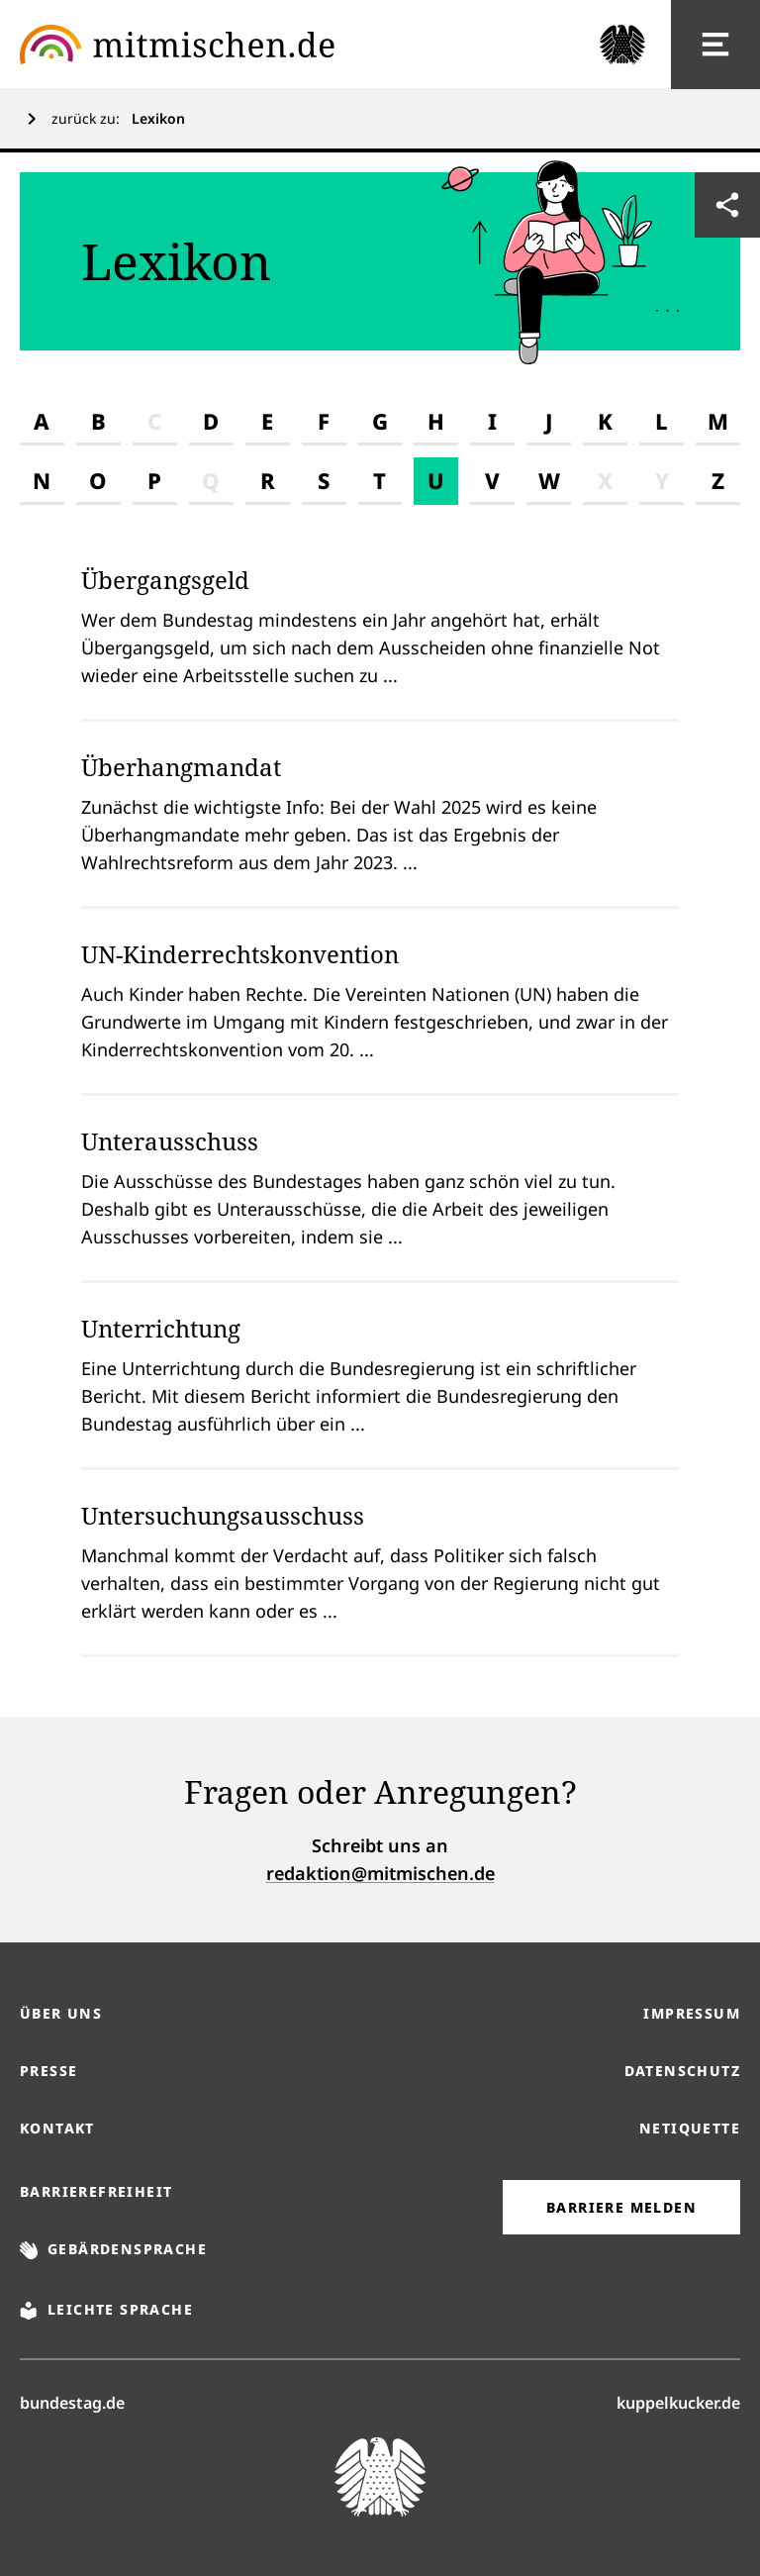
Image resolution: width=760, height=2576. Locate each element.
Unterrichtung (160, 1328)
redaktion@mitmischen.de (380, 1873)
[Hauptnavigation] (715, 44)
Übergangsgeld (165, 579)
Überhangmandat (181, 766)
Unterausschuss (169, 1141)
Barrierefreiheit (96, 2191)
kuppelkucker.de (678, 2402)
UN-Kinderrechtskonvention (240, 954)
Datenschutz (682, 2070)
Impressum (691, 2013)
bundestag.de (72, 2402)
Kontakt (57, 2128)
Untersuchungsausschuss (222, 1515)
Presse (48, 2070)
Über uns (61, 2013)
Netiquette (689, 2128)
